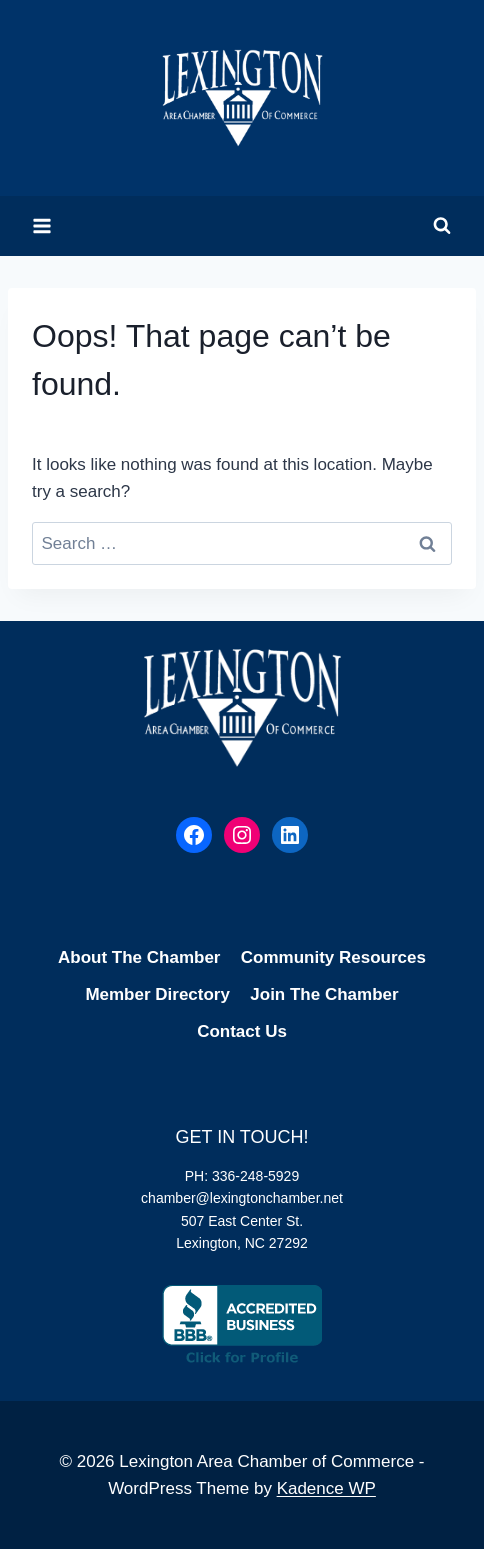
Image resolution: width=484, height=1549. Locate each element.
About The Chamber (139, 957)
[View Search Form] (442, 226)
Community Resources (333, 957)
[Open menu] (42, 225)
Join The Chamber (324, 994)
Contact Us (242, 1031)
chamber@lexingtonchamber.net (242, 1198)
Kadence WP (326, 1488)
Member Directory (157, 994)
